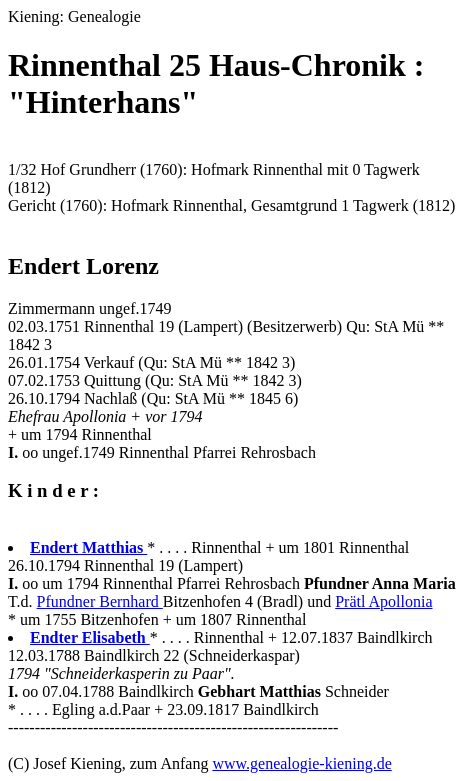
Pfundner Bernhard (100, 601)
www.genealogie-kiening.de (301, 763)
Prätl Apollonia (383, 601)
